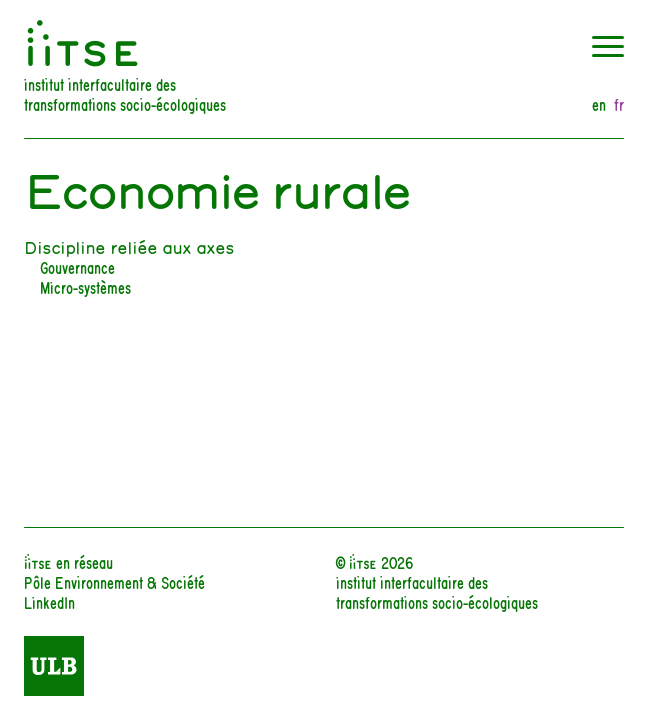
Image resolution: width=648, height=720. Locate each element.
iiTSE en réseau (68, 561)
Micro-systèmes (85, 286)
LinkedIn (49, 601)
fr (619, 104)
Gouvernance (77, 266)
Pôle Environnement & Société (114, 581)
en (599, 104)
